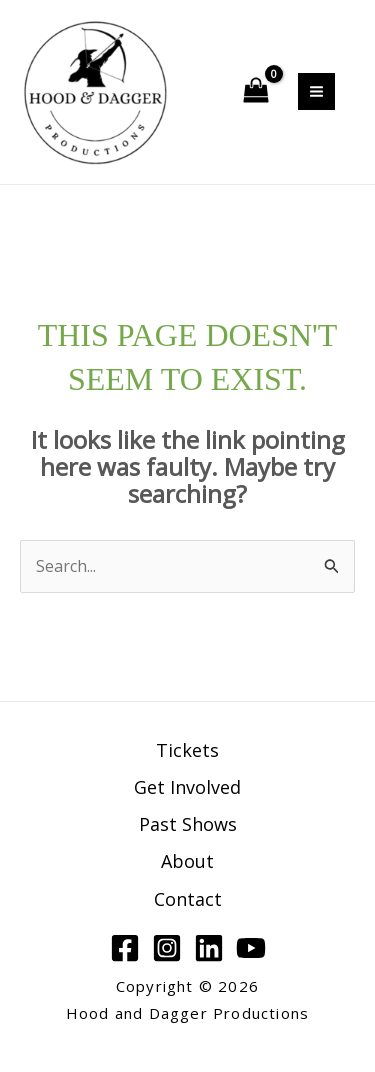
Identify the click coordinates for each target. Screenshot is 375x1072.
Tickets (187, 750)
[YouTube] (251, 948)
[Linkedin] (209, 948)
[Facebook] (125, 948)
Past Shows (188, 824)
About (187, 861)
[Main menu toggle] (316, 91)
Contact (188, 899)
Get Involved (187, 787)
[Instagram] (167, 948)
